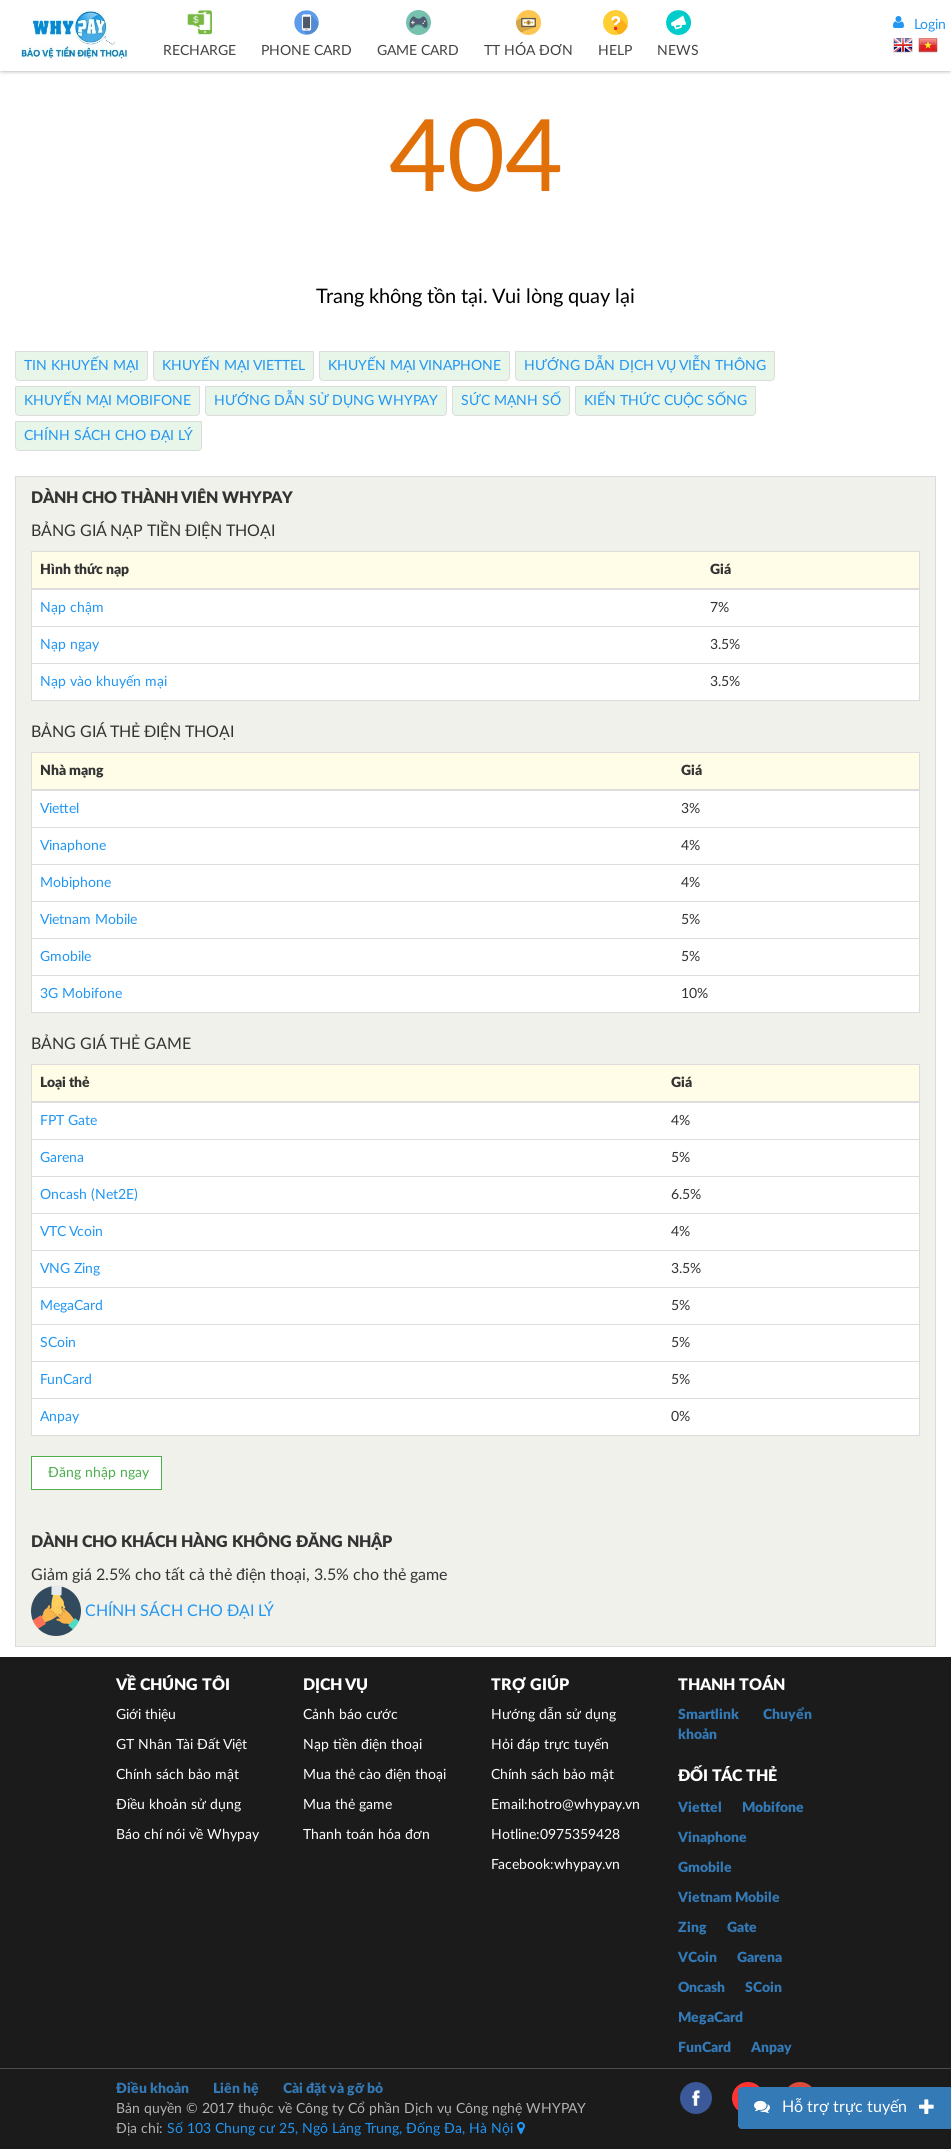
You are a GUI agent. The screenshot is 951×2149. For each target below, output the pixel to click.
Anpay (59, 1417)
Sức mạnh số (511, 401)
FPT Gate (68, 1121)
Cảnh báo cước (350, 1715)
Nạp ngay (69, 645)
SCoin (58, 1343)
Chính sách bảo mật (177, 1775)
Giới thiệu (146, 1715)
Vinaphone (73, 846)
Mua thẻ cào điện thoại (374, 1775)
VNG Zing (70, 1269)
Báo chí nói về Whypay (187, 1835)
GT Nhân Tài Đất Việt (181, 1745)
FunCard (66, 1380)
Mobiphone (75, 883)
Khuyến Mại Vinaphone (414, 366)
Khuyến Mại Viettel (233, 366)
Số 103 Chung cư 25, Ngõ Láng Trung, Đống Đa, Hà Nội (346, 2129)
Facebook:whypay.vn (555, 1865)
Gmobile (65, 957)
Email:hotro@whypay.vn (565, 1805)
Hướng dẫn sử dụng (553, 1715)
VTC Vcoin (71, 1232)
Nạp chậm (72, 608)
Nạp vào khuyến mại (103, 682)
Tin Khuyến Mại (81, 366)
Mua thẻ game (347, 1805)
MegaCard (71, 1306)
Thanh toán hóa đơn (366, 1835)
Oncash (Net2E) (89, 1195)
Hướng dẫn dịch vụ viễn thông (645, 366)
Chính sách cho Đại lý (108, 436)
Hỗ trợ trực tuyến (844, 2107)
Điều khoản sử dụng (178, 1805)
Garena (62, 1158)
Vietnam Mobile (88, 920)
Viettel (59, 809)
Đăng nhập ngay (96, 1473)
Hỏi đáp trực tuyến (550, 1745)
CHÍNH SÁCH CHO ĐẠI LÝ (152, 1611)
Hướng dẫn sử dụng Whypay (326, 401)
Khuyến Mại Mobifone (107, 401)
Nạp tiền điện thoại (362, 1745)
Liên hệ (236, 2089)
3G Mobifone (81, 994)
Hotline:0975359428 (555, 1835)
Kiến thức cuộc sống (665, 401)
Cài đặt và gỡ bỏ (333, 2089)
